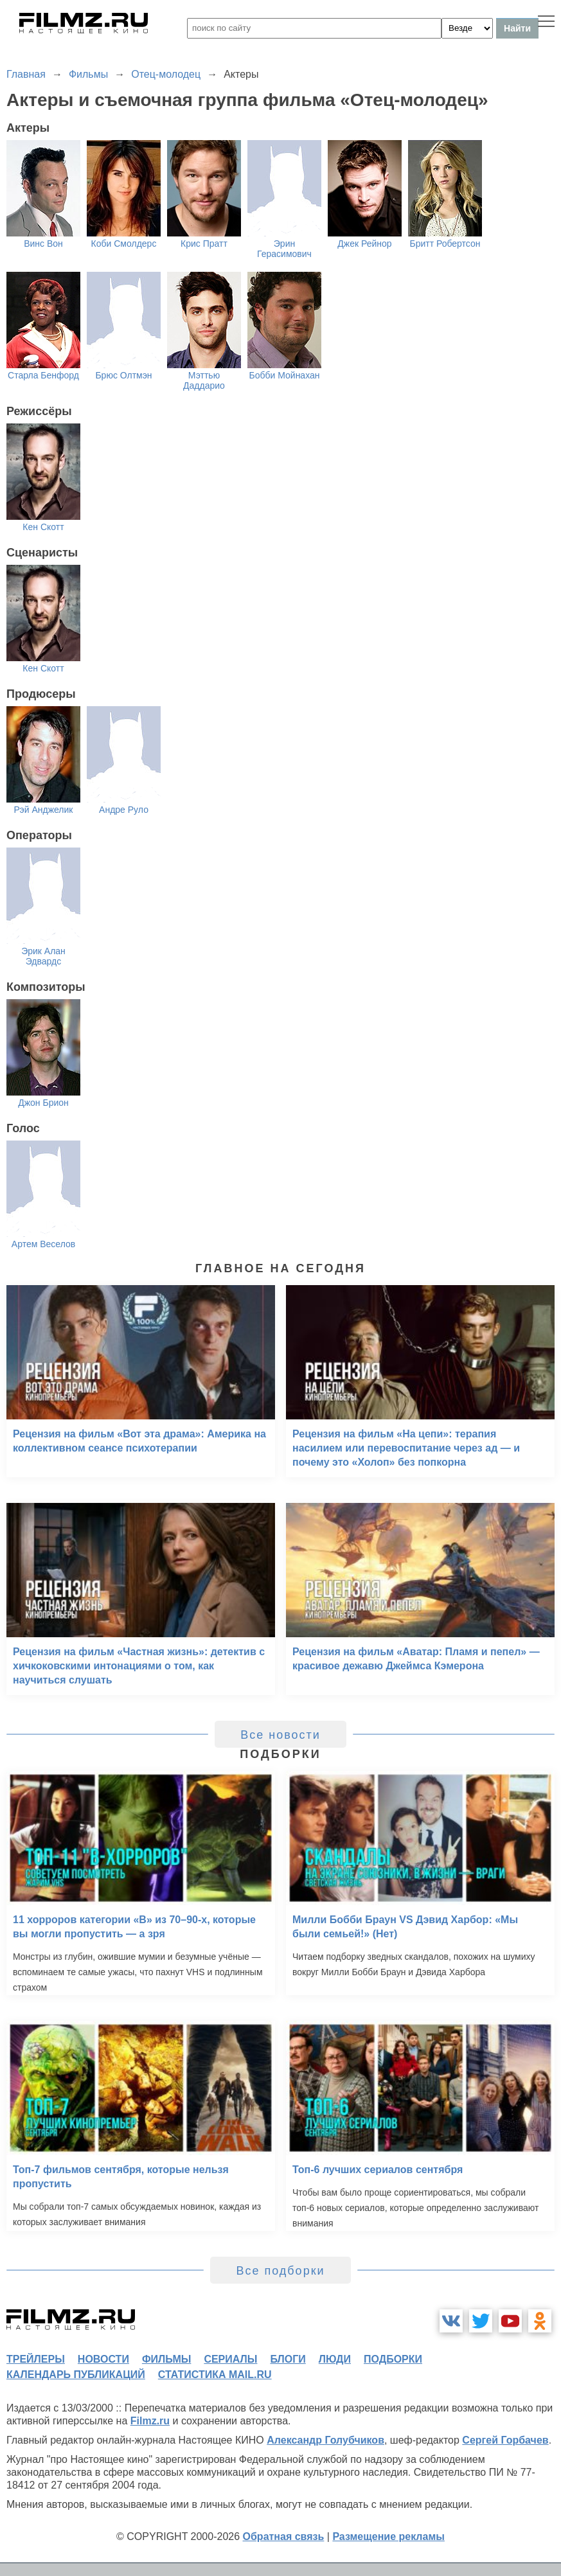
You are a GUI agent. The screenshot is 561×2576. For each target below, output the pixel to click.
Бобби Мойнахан (284, 375)
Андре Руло (123, 809)
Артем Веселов (43, 1244)
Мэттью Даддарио (204, 380)
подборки (393, 2359)
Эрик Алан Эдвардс (43, 956)
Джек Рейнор (364, 243)
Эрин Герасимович (284, 248)
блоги (287, 2359)
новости (103, 2359)
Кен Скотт (43, 527)
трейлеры (35, 2359)
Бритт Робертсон (444, 243)
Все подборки (280, 2270)
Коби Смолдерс (124, 243)
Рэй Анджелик (43, 809)
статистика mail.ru (215, 2374)
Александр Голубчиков (325, 2440)
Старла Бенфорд (43, 375)
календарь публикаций (75, 2374)
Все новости (280, 1734)
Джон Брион (43, 1102)
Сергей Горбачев (505, 2440)
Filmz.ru (150, 2420)
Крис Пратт (204, 243)
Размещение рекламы (388, 2536)
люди (335, 2359)
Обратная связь (284, 2536)
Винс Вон (43, 243)
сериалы (230, 2359)
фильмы (166, 2359)
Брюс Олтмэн (123, 375)
